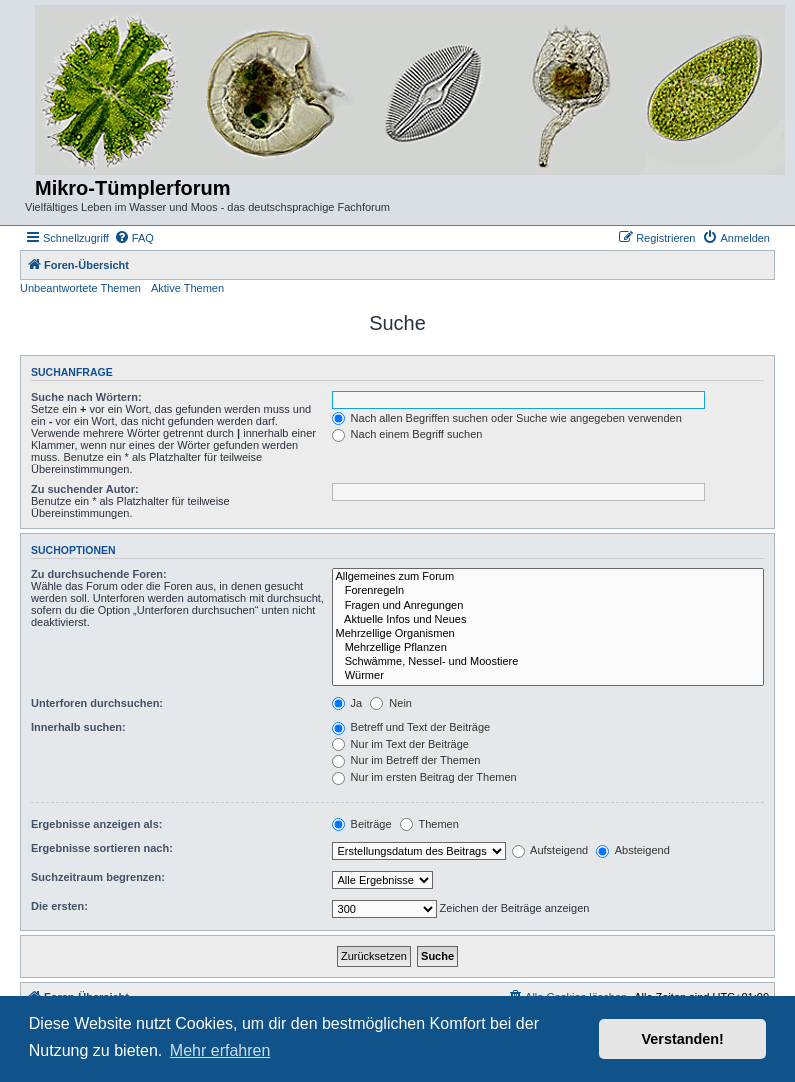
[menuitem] (134, 238)
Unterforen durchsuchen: (97, 703)
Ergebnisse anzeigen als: (96, 824)
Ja (347, 703)
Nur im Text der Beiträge (400, 744)
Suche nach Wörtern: (86, 397)
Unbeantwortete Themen (80, 288)
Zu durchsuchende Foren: (99, 574)
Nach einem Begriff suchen (407, 434)
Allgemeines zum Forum (548, 577)
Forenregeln (548, 591)
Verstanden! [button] (683, 1039)
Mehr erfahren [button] (220, 1050)
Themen (429, 824)
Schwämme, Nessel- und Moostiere (548, 662)
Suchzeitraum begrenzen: (98, 877)
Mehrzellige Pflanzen (548, 648)
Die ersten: (59, 906)
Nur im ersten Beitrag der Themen (424, 777)
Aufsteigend (550, 850)
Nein (391, 703)
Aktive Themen (187, 288)
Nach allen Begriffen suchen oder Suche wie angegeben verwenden (507, 418)
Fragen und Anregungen (548, 606)
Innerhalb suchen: (78, 727)
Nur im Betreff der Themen (406, 760)
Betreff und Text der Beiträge (411, 727)
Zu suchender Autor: (85, 489)
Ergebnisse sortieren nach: (102, 848)
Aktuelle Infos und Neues (548, 620)
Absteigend (633, 850)
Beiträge (362, 824)
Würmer (548, 676)
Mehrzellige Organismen (548, 634)
